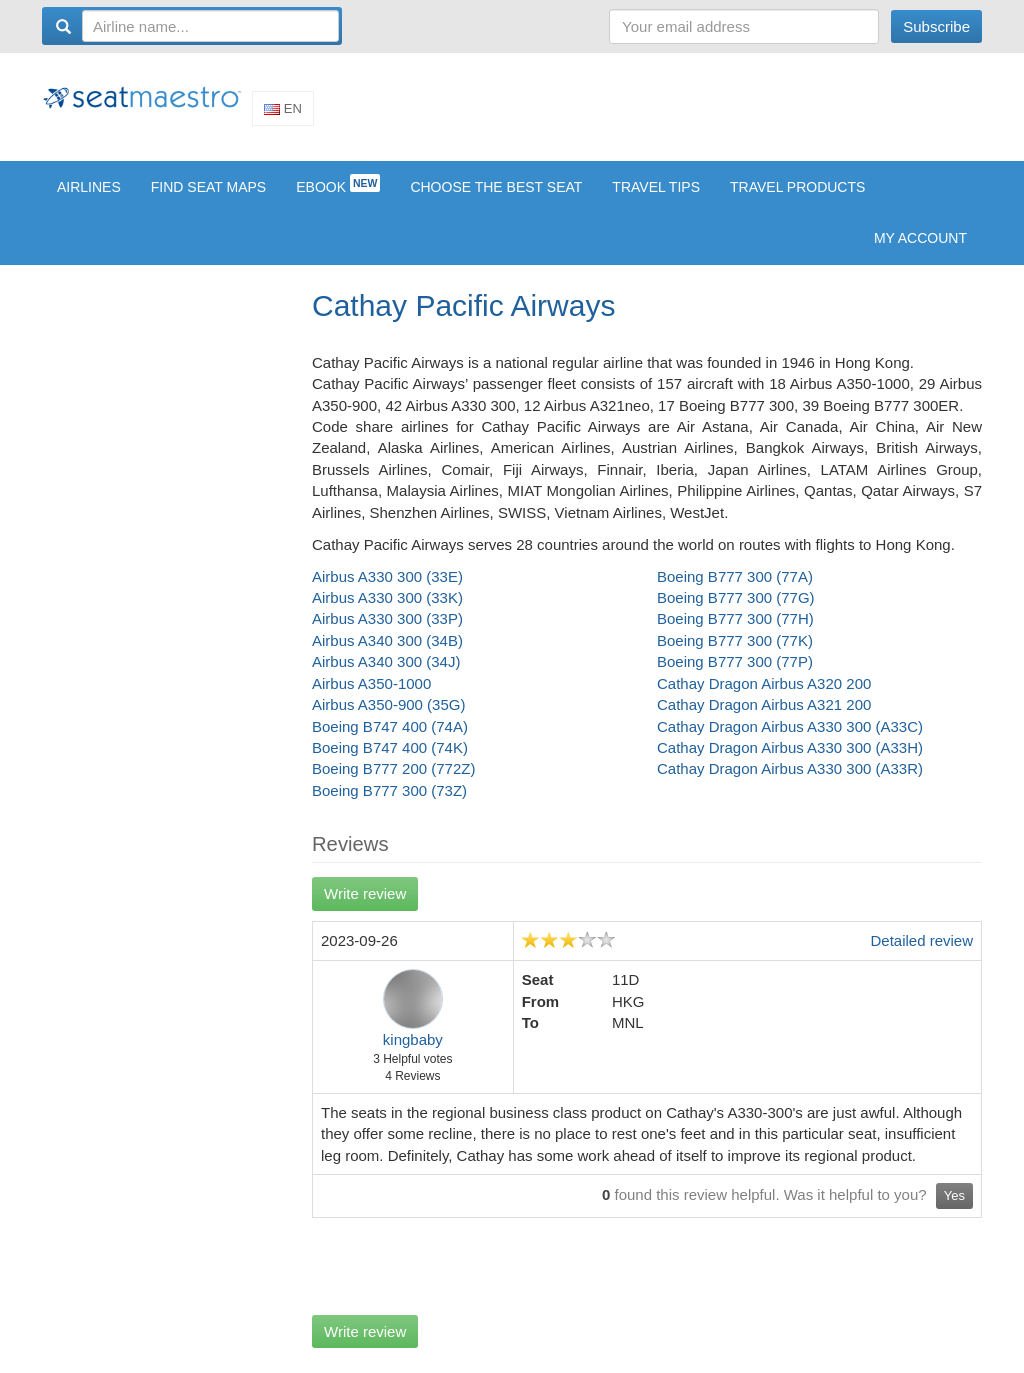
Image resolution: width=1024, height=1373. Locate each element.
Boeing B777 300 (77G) (736, 611)
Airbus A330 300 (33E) (387, 590)
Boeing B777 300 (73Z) (389, 804)
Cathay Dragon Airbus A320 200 (764, 697)
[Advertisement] (618, 113)
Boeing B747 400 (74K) (390, 761)
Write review (365, 907)
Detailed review (921, 954)
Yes (954, 1209)
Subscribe (936, 26)
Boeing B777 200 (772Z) (393, 783)
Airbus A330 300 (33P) (387, 633)
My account (920, 252)
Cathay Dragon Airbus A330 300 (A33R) (790, 783)
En (283, 115)
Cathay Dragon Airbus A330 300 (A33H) (790, 761)
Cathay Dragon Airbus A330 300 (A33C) (790, 740)
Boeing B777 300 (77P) (735, 675)
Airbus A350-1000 (371, 697)
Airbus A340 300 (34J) (386, 675)
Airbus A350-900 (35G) (388, 718)
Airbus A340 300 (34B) (387, 654)
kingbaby (413, 1053)
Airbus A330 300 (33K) (387, 611)
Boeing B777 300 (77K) (735, 654)
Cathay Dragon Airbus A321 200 (764, 718)
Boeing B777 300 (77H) (735, 633)
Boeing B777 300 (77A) (735, 590)
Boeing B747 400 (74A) (390, 740)
